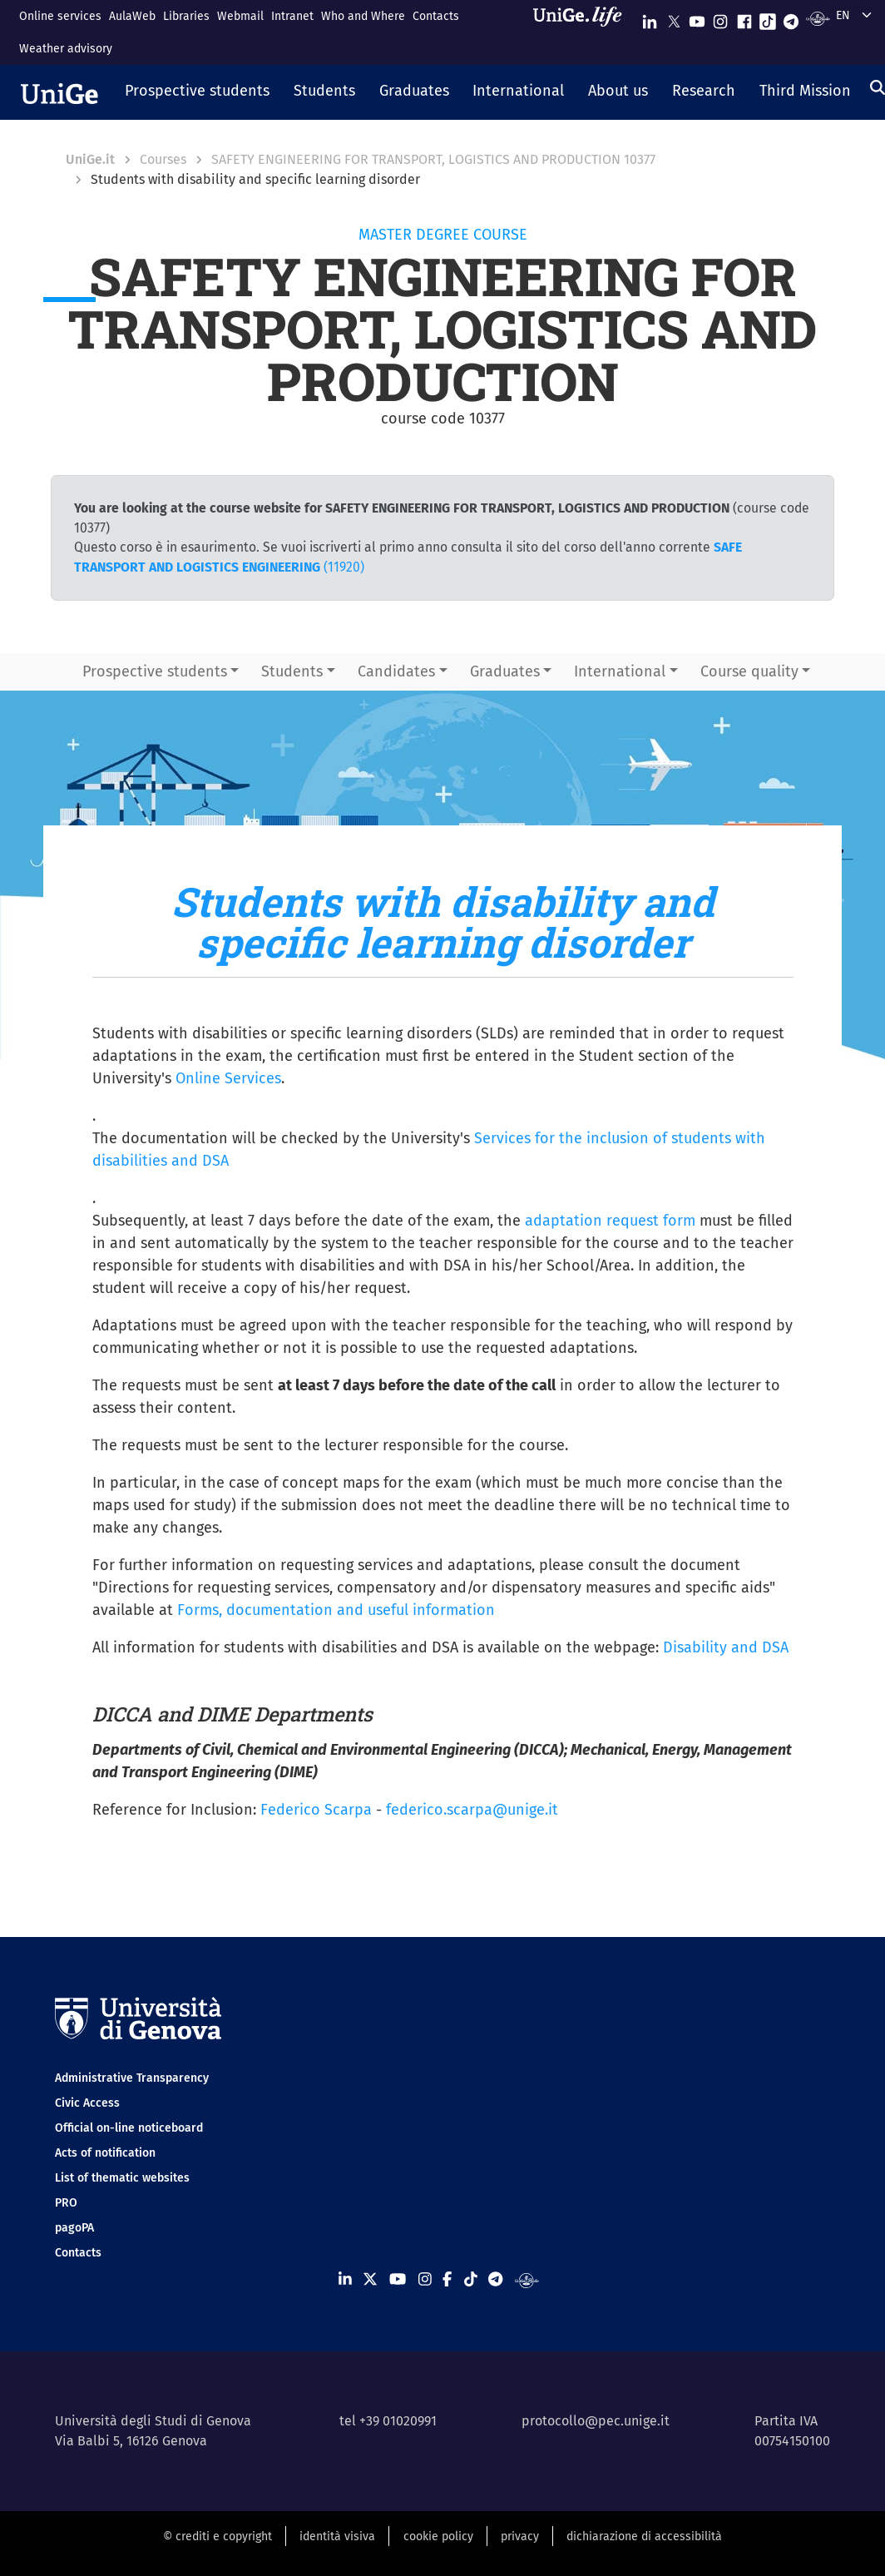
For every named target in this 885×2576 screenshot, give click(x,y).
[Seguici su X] (674, 18)
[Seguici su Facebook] (744, 18)
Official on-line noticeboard (129, 2128)
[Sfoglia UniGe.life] (583, 32)
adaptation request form (610, 1220)
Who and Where (363, 16)
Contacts (436, 16)
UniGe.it (90, 159)
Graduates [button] (505, 671)
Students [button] (292, 671)
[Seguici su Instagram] (720, 18)
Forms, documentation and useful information (336, 1610)
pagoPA (74, 2228)
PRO (66, 2203)
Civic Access (87, 2103)
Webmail (240, 16)
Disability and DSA (726, 1647)
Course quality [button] (749, 671)
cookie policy (438, 2536)
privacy (520, 2536)
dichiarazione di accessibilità (644, 2536)
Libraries (186, 16)
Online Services (228, 1078)
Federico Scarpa (316, 1810)
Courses (163, 159)
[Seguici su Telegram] (791, 18)
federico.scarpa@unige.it (472, 1810)
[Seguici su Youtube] (697, 18)
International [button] (619, 671)
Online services (60, 16)
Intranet (292, 16)
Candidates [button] (396, 671)
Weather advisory (65, 49)
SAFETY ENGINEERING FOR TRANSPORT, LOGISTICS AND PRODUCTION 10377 (433, 159)
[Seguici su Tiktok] (768, 18)
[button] (197, 92)
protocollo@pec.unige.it (596, 2421)
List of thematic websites (122, 2178)
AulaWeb (132, 16)
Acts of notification (105, 2153)
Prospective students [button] (154, 671)
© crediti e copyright (217, 2536)
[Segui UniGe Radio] (818, 18)
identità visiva (337, 2536)
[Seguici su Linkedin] (649, 18)
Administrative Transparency (132, 2078)
